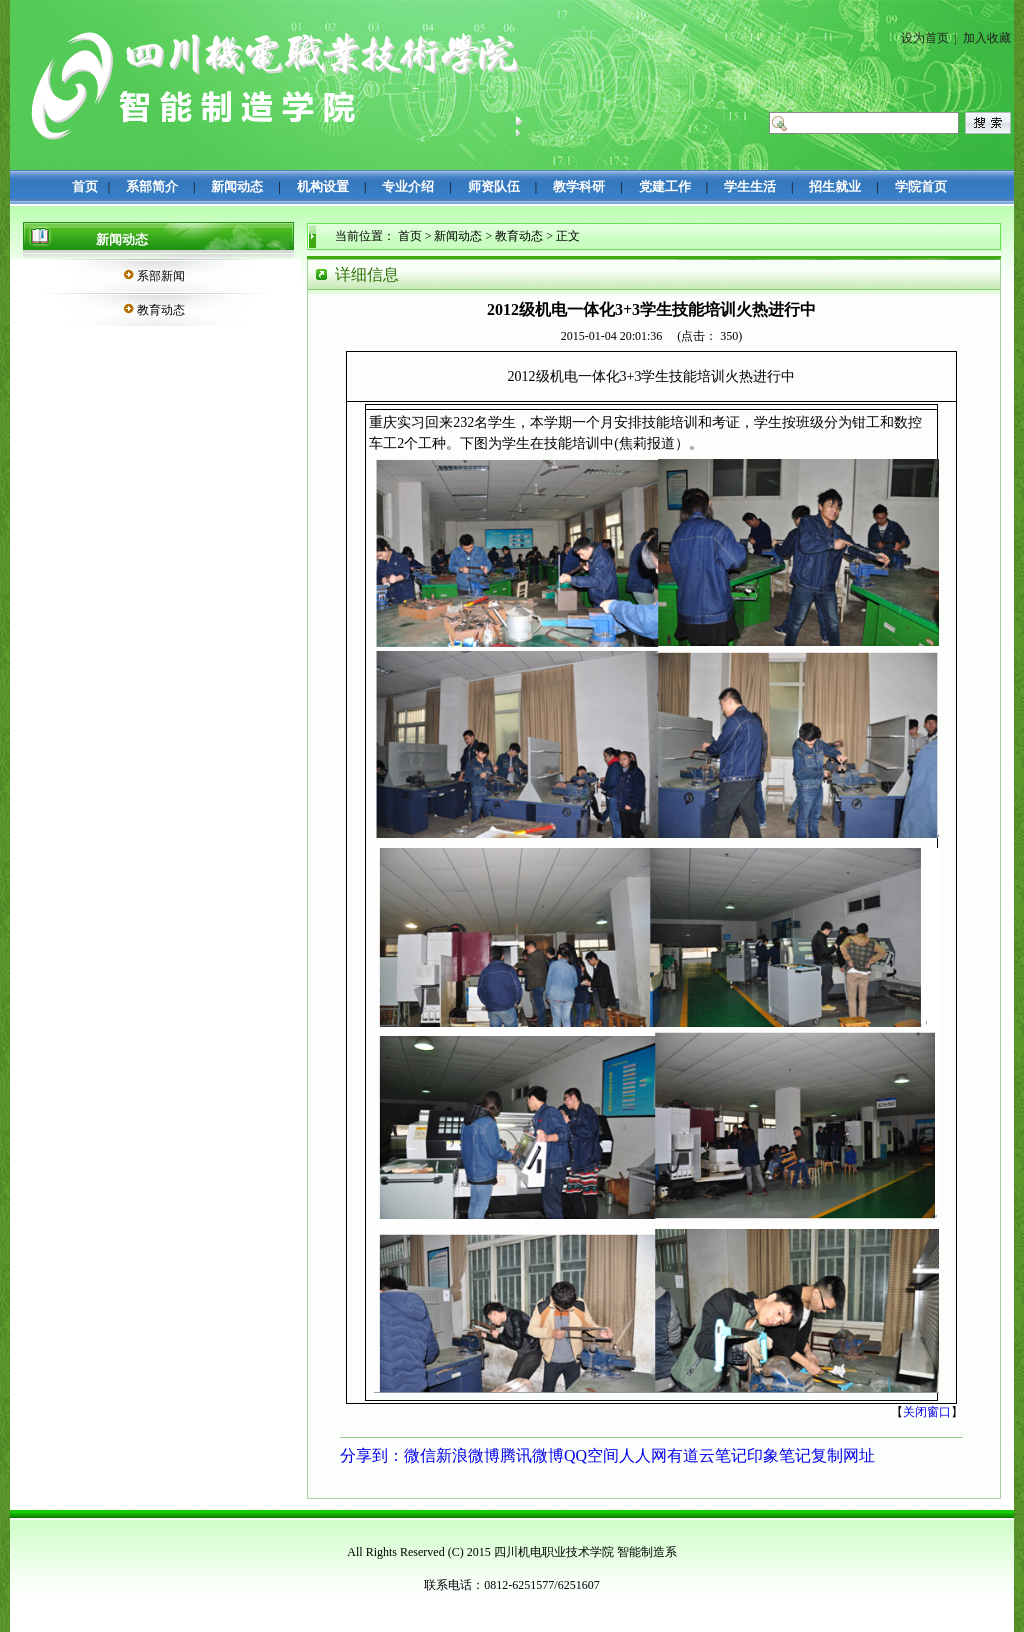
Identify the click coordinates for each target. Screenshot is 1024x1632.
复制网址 (843, 1455)
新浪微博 (468, 1455)
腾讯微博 (532, 1455)
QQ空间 (591, 1455)
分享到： (372, 1455)
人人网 (643, 1455)
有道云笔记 (707, 1455)
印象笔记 (779, 1455)
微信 (420, 1455)
